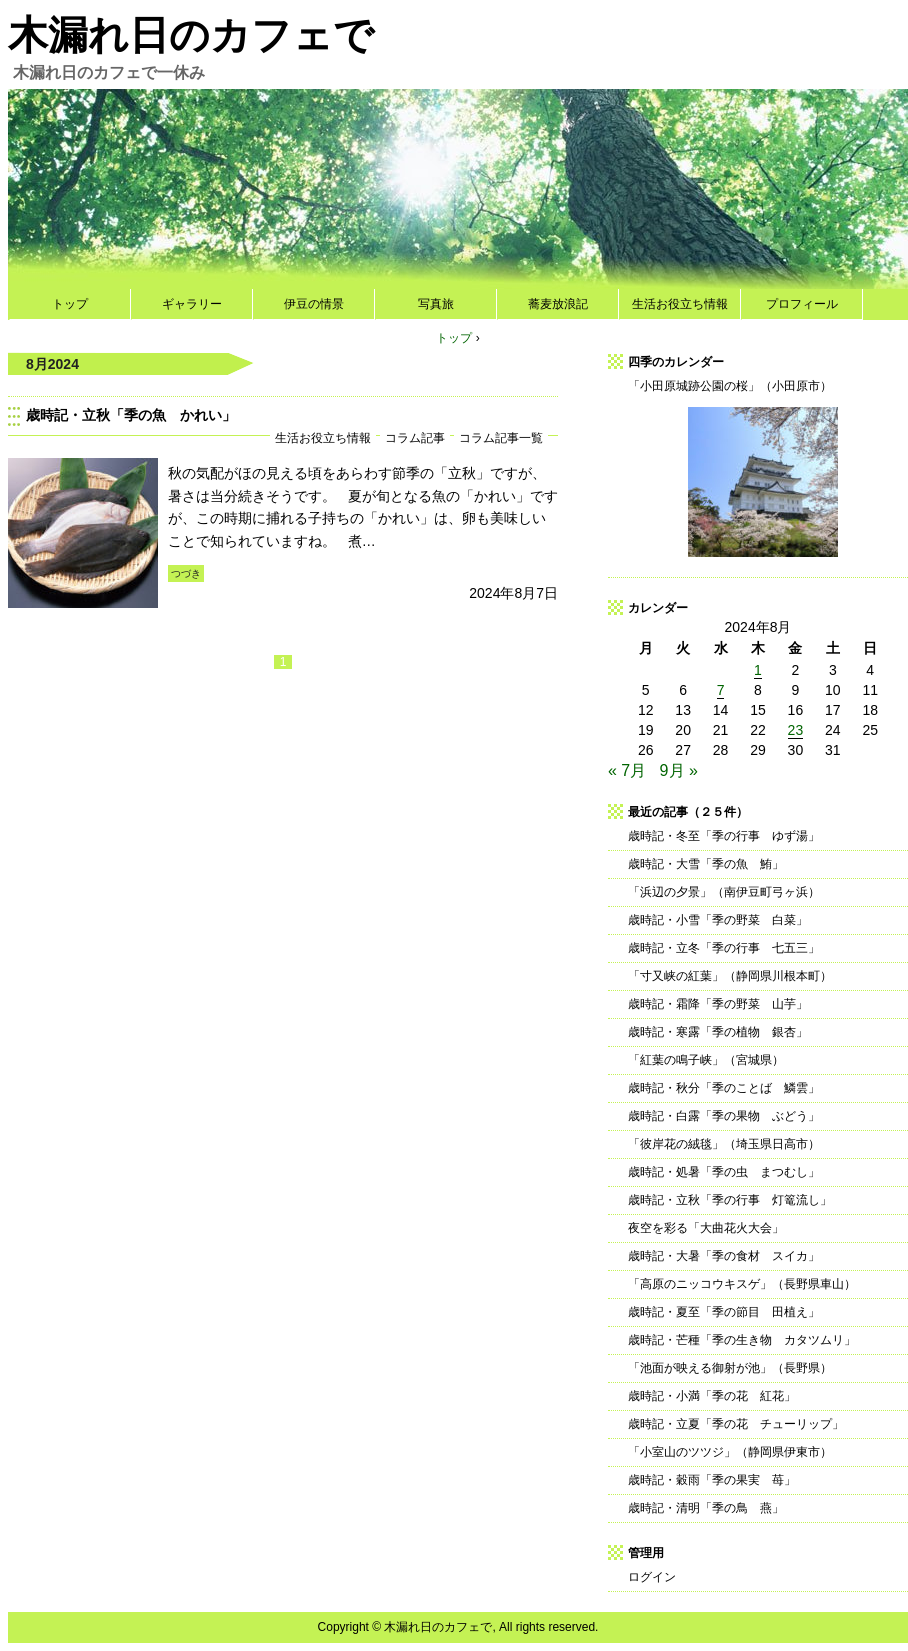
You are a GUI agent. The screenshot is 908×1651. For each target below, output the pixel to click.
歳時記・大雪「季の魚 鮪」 (706, 864)
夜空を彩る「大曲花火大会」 (706, 1228)
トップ (70, 304)
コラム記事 (415, 437)
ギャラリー (192, 304)
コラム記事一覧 (501, 437)
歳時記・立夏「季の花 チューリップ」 (736, 1424)
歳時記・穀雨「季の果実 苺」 (712, 1480)
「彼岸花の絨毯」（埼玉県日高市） (724, 1144)
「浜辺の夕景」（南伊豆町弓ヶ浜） (724, 892)
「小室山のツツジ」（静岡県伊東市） (730, 1452)
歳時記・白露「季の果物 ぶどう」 (724, 1116)
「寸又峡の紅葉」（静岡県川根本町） (730, 976)
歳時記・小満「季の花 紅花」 (712, 1396)
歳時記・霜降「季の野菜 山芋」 (718, 1004)
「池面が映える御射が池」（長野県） (730, 1368)
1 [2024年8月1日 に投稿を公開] (758, 670)
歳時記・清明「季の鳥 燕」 (706, 1508)
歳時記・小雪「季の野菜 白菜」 (718, 920)
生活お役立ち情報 (680, 304)
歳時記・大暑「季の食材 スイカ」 (724, 1256)
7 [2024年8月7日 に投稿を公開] (721, 690)
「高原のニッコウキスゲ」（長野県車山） (742, 1284)
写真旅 (436, 304)
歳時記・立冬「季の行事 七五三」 (724, 948)
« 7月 (627, 770)
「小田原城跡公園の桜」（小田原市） (730, 386)
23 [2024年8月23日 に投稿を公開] (796, 730)
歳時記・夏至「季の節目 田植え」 (724, 1312)
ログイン (652, 1577)
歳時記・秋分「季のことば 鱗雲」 (724, 1088)
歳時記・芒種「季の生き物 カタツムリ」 (742, 1340)
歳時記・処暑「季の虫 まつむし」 (724, 1172)
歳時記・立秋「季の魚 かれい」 (131, 415)
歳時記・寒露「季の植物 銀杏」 (718, 1032)
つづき (186, 573)
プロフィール (802, 304)
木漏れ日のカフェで (191, 35)
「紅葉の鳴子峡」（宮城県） (706, 1060)
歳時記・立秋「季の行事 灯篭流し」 (730, 1200)
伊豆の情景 (314, 304)
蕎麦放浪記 (558, 304)
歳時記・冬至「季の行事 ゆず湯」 (724, 836)
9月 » (679, 770)
